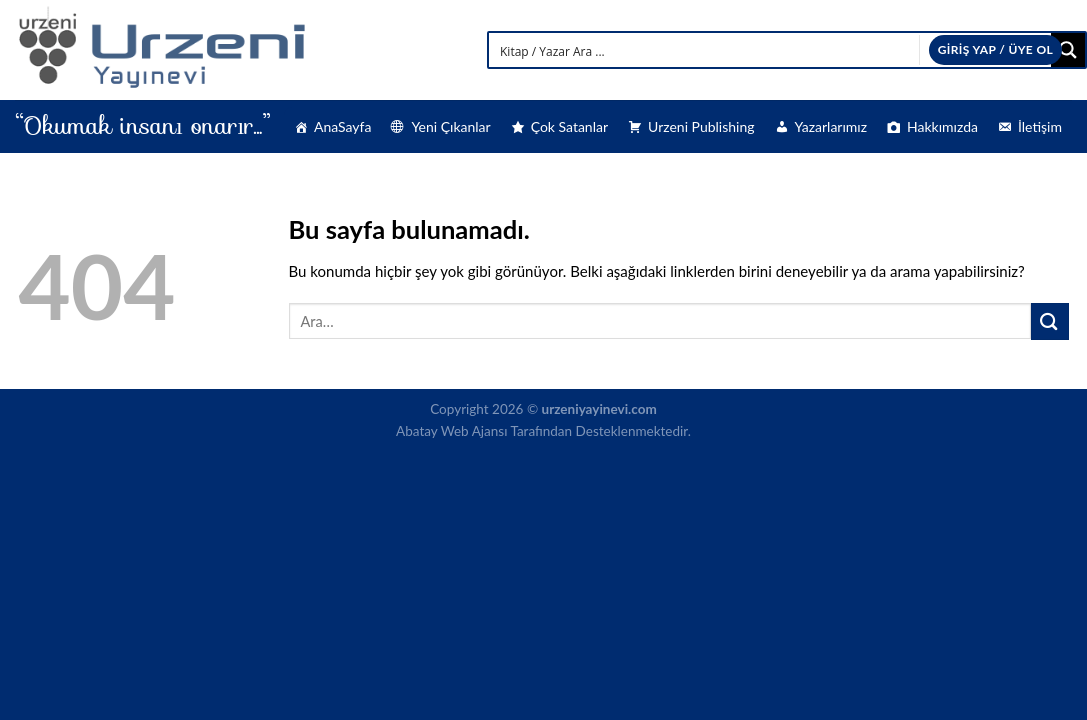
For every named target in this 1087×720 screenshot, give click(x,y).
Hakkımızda (942, 126)
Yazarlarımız (831, 126)
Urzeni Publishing (701, 126)
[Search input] (771, 50)
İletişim (1040, 126)
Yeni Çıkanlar (450, 126)
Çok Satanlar (569, 126)
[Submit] (1050, 321)
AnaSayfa (342, 126)
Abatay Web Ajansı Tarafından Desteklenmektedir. (543, 431)
